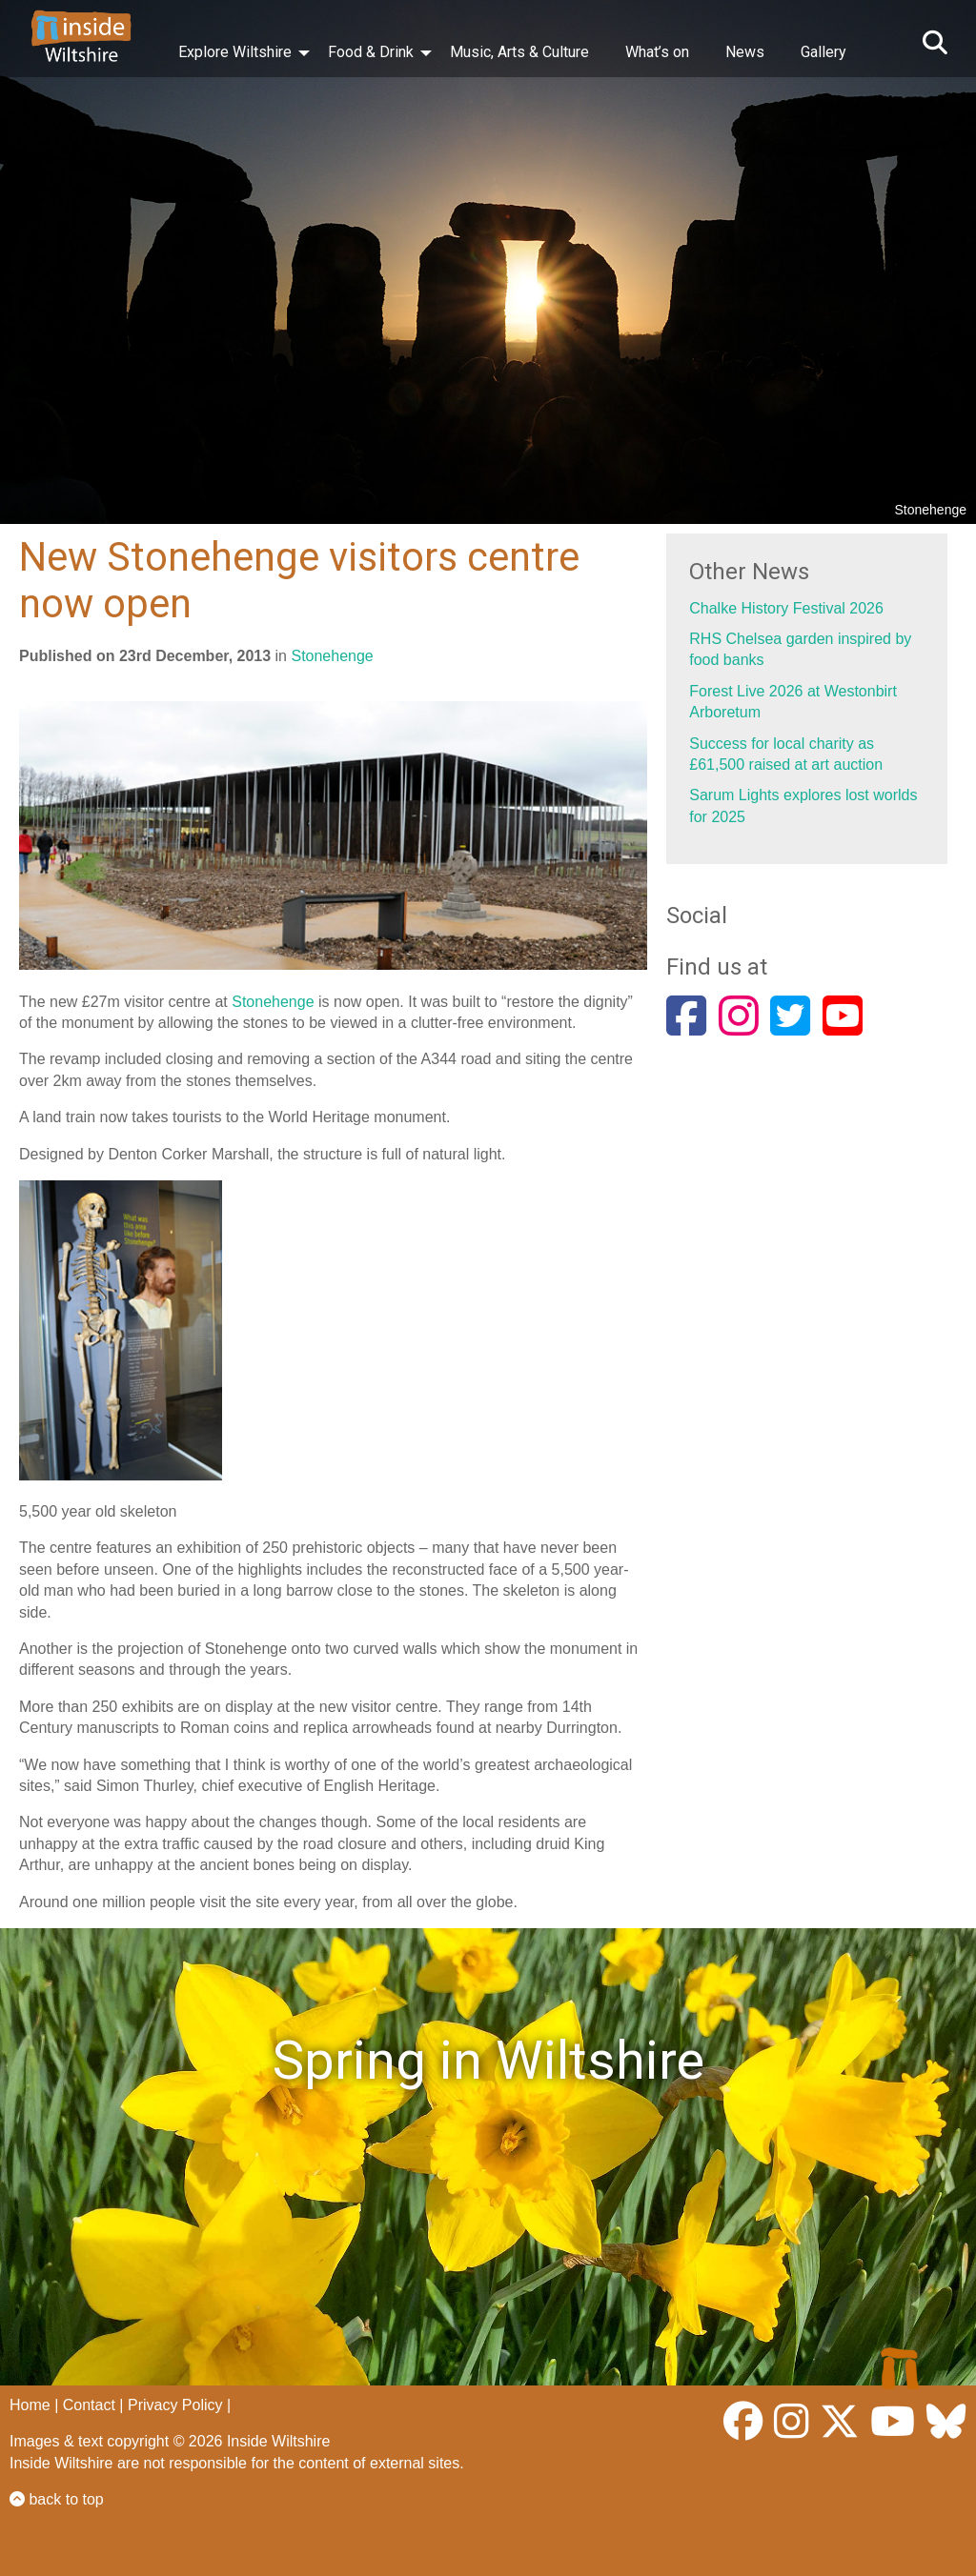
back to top (57, 2499)
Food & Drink (371, 52)
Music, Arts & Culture (519, 52)
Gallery (823, 52)
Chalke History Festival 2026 (786, 608)
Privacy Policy (175, 2405)
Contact (89, 2405)
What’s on (657, 52)
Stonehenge (332, 656)
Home (30, 2405)
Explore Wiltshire (235, 52)
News (744, 52)
